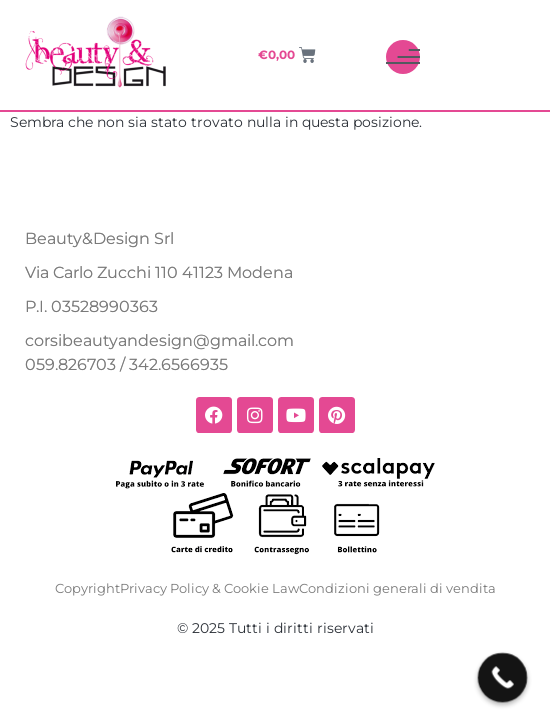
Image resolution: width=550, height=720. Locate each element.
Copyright (87, 588)
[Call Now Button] (503, 678)
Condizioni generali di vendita (397, 588)
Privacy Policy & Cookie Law (209, 588)
